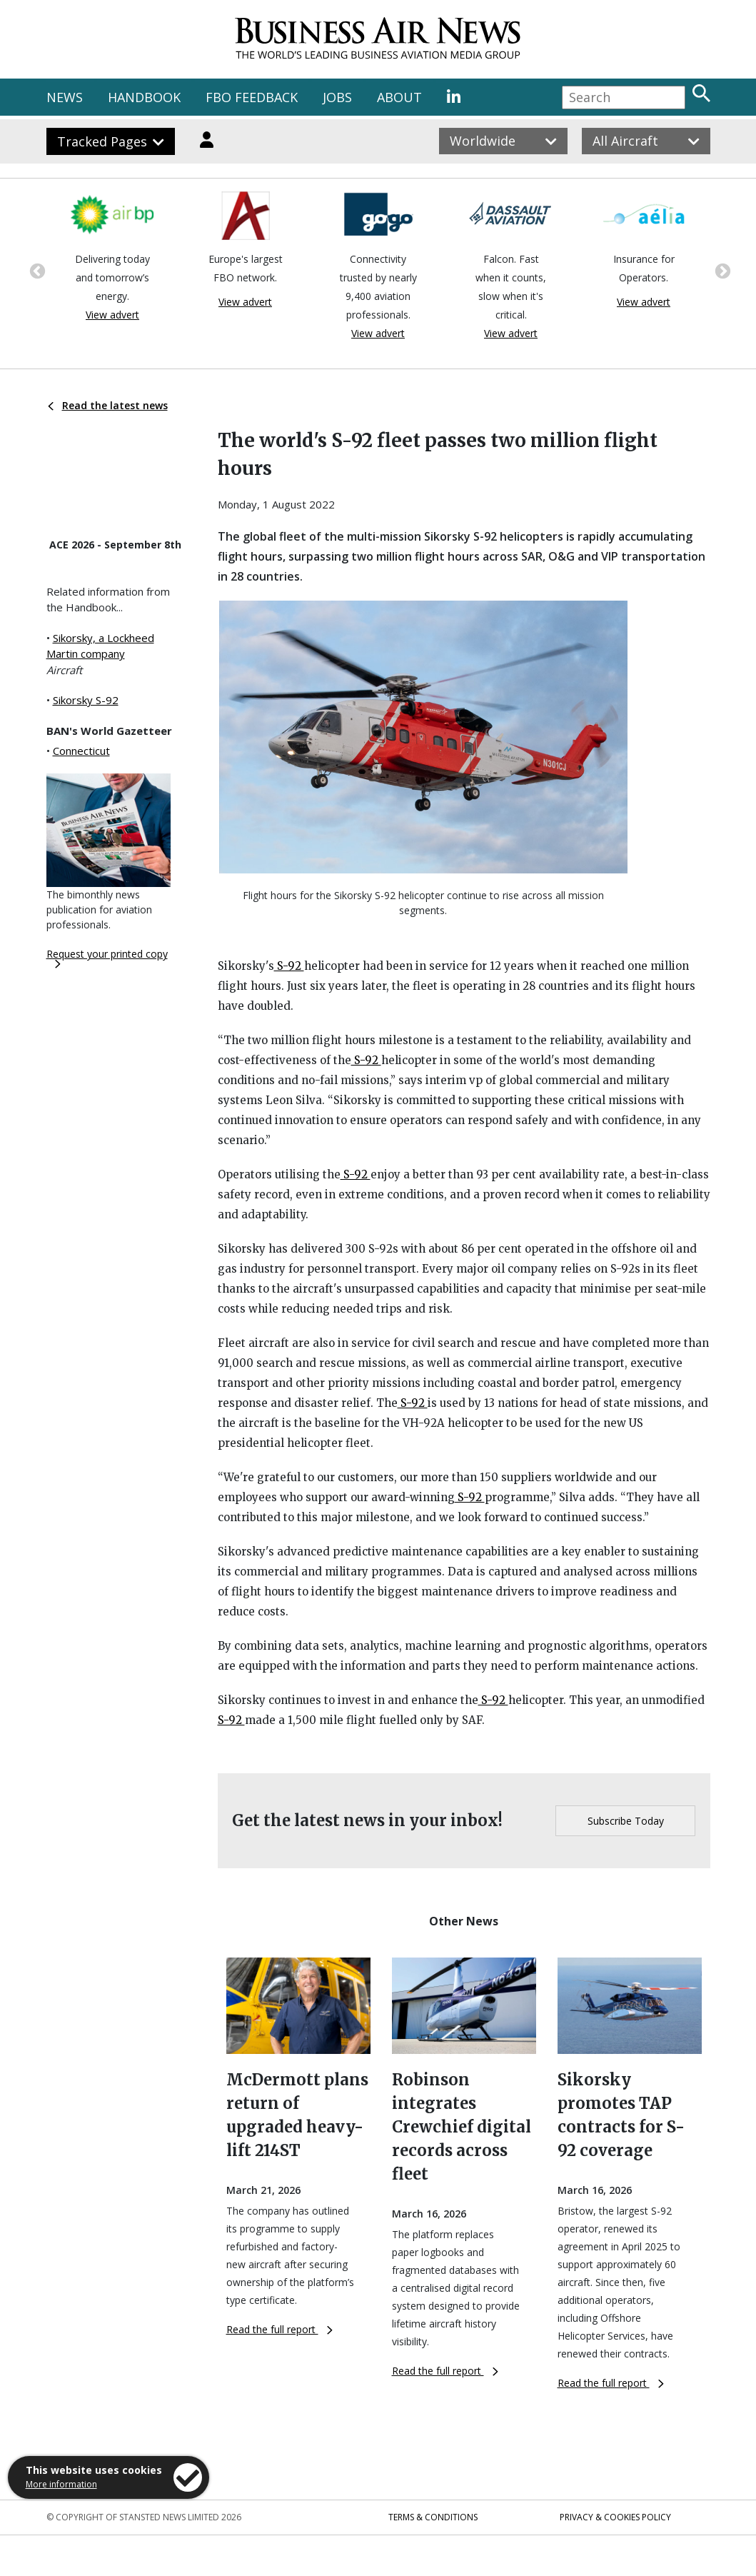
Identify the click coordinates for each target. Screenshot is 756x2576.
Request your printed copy (107, 957)
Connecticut (81, 750)
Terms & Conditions (433, 2517)
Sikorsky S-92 (86, 700)
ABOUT (399, 97)
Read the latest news (108, 405)
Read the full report (279, 2329)
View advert (112, 314)
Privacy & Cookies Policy (615, 2517)
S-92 (289, 966)
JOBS (337, 97)
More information (61, 2484)
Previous (36, 270)
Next (721, 270)
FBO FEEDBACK (252, 97)
